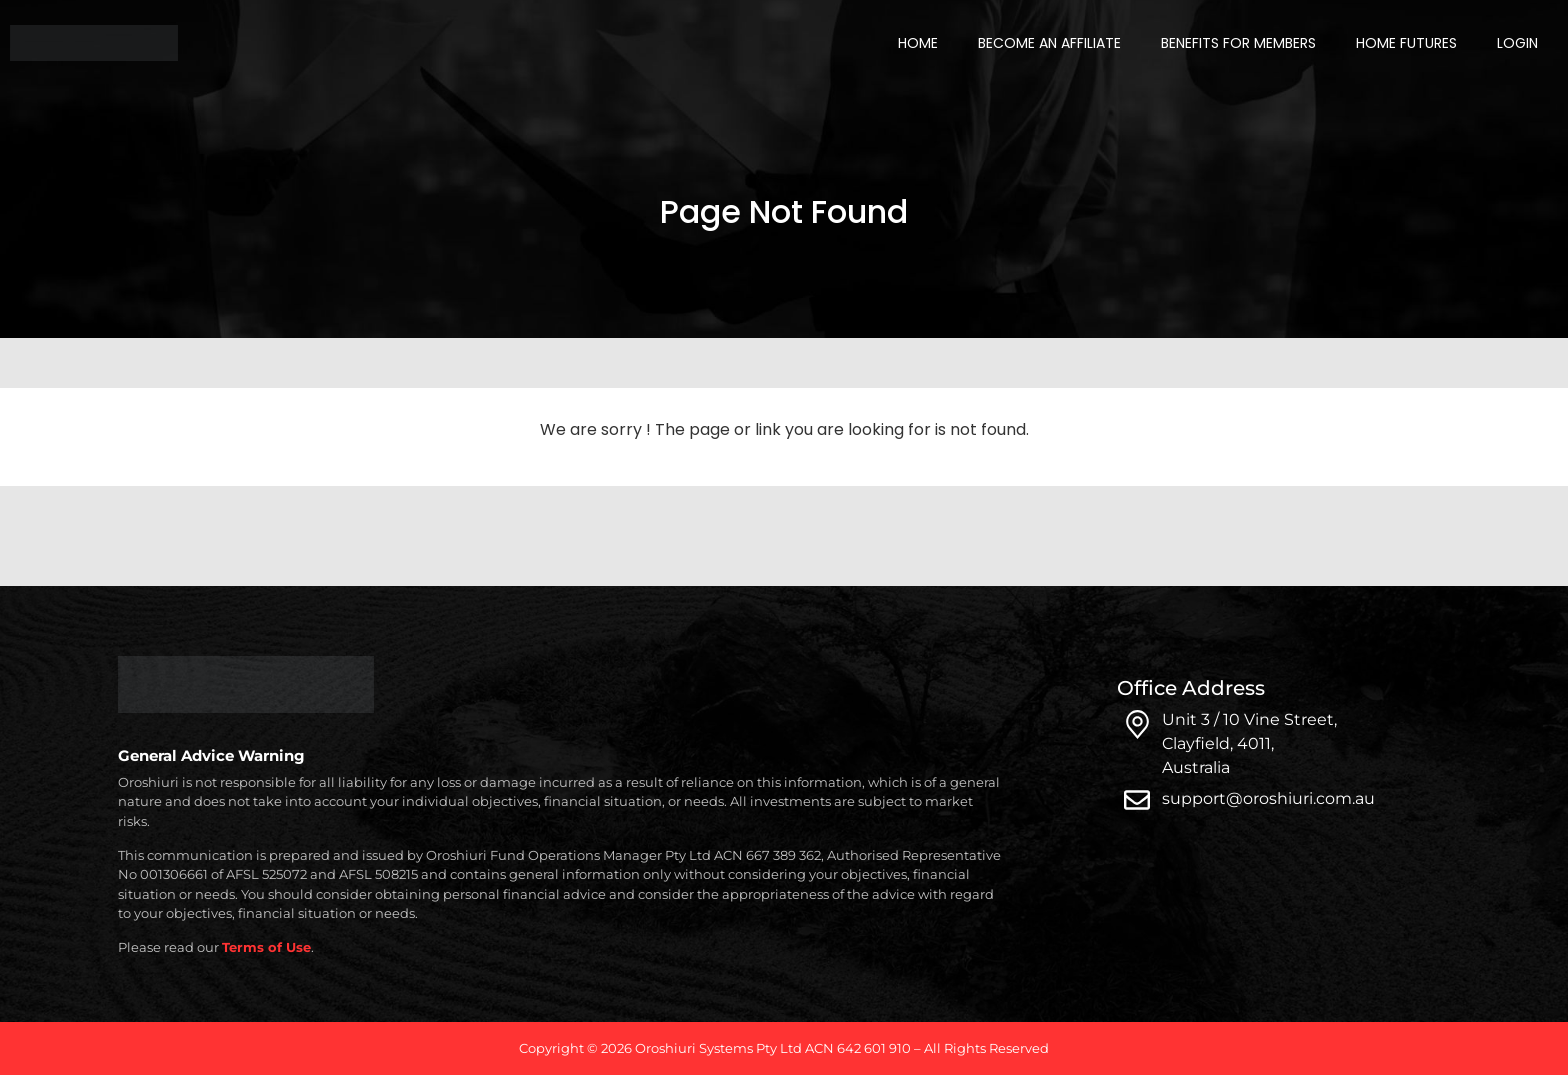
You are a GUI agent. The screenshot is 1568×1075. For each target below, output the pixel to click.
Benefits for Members (1238, 43)
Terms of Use (266, 947)
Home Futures (1406, 43)
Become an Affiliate (1049, 43)
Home (918, 43)
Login (1517, 43)
